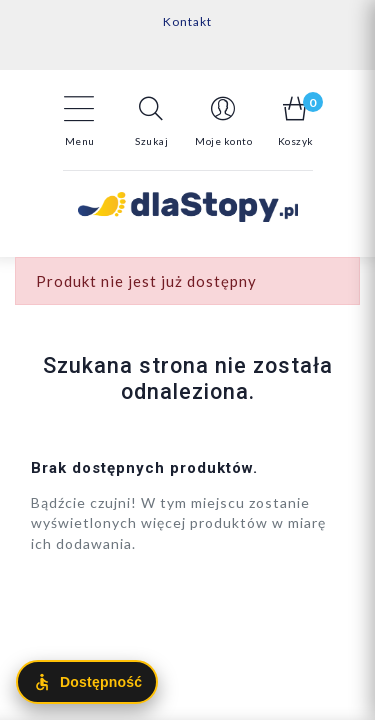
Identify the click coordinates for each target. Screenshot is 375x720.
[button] (152, 121)
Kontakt (187, 21)
